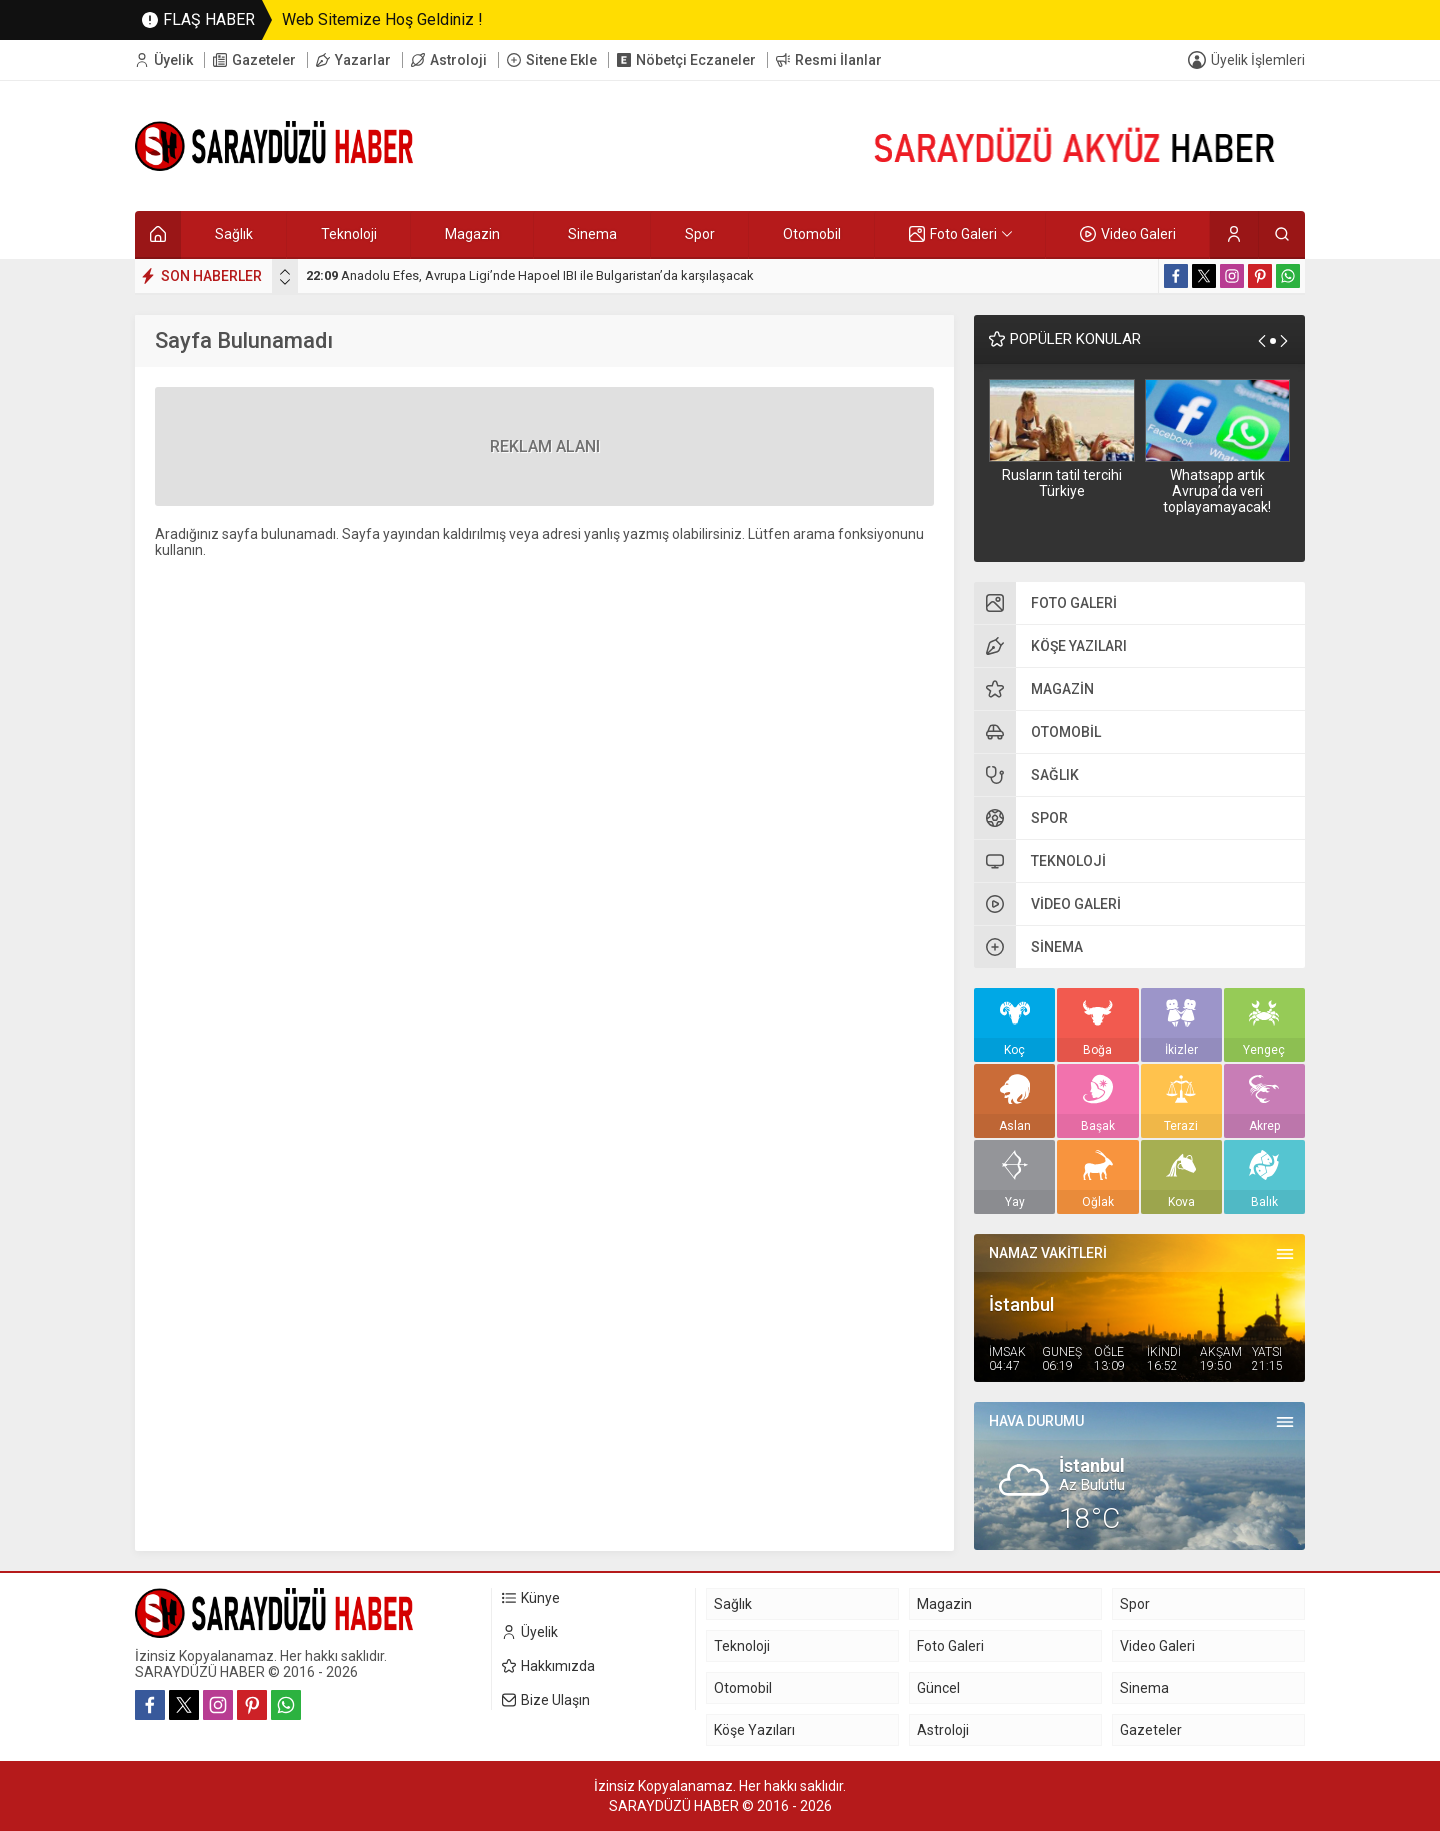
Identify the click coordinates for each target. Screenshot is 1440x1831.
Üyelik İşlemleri (1258, 60)
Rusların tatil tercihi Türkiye (1062, 483)
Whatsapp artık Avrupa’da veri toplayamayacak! (1217, 491)
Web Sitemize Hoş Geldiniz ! (382, 19)
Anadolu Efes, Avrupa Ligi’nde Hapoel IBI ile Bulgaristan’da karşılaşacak (530, 275)
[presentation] (285, 272)
